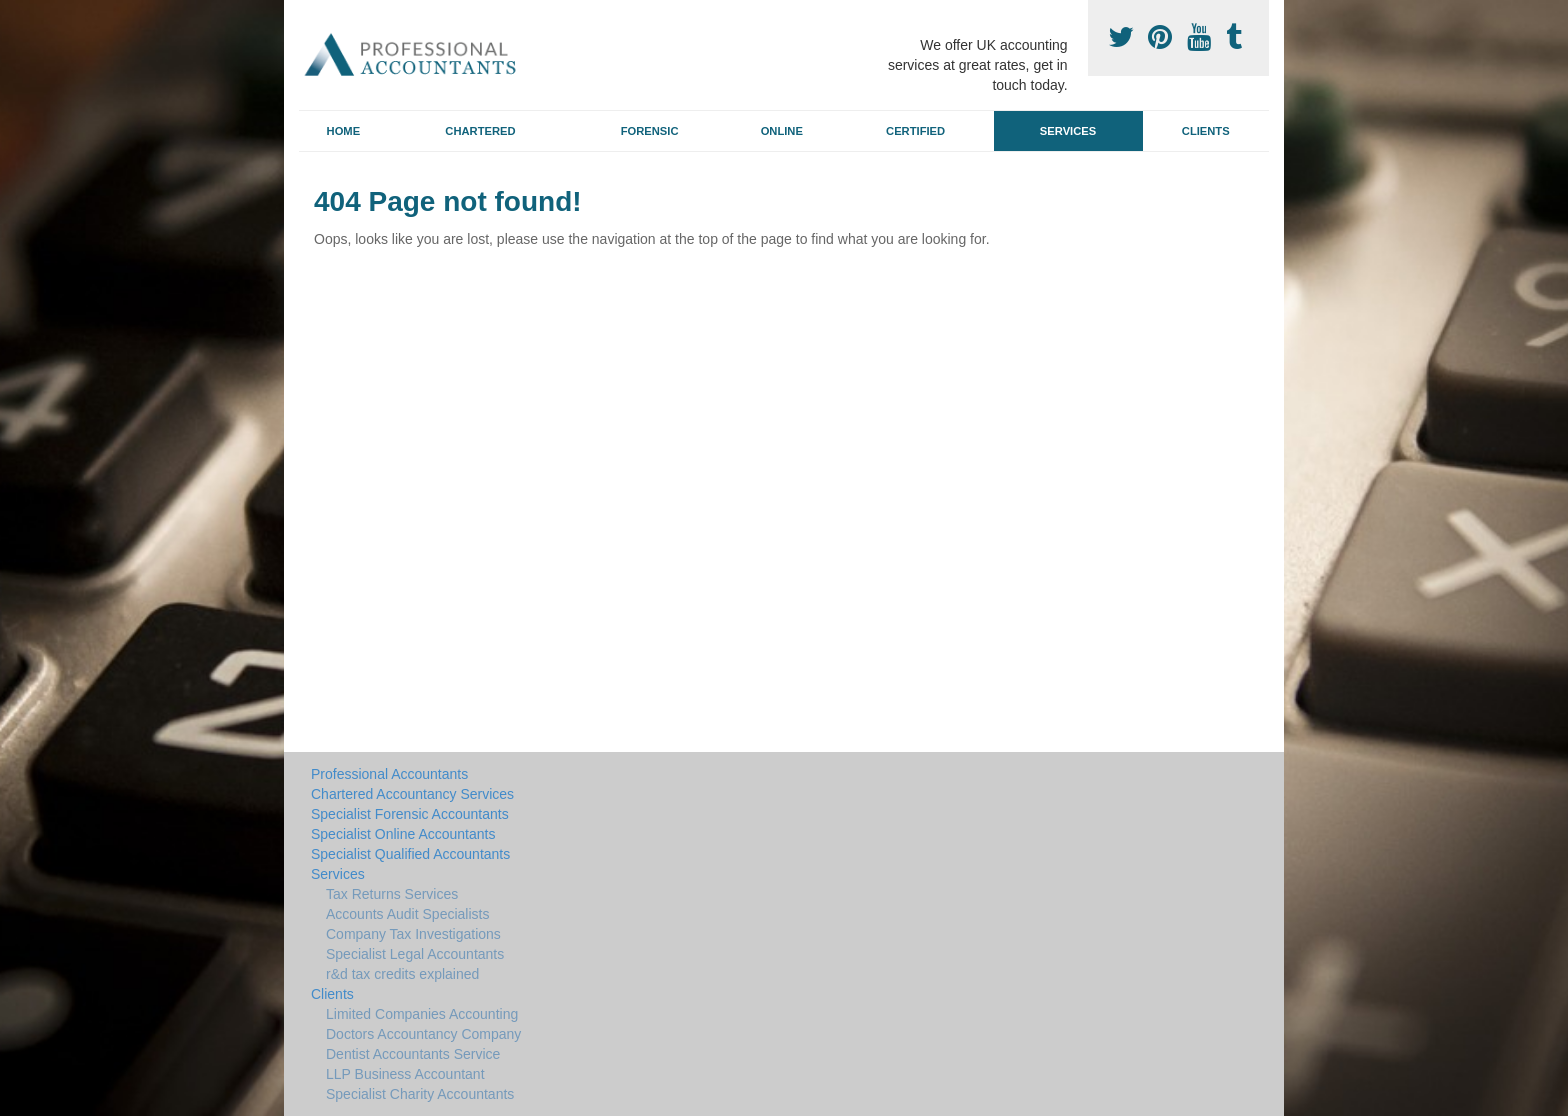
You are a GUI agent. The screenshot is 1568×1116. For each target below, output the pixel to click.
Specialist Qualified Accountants (410, 854)
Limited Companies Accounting (422, 1014)
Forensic (650, 131)
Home (344, 131)
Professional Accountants (389, 774)
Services (1068, 131)
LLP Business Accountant (405, 1074)
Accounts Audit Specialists (407, 914)
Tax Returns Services (392, 894)
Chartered (480, 131)
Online (782, 131)
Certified (915, 131)
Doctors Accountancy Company (423, 1034)
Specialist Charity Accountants (420, 1094)
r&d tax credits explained (402, 974)
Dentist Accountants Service (413, 1054)
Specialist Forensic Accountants (410, 814)
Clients (1206, 131)
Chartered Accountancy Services (412, 794)
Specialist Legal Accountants (415, 954)
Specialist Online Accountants (403, 834)
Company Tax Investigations (413, 934)
